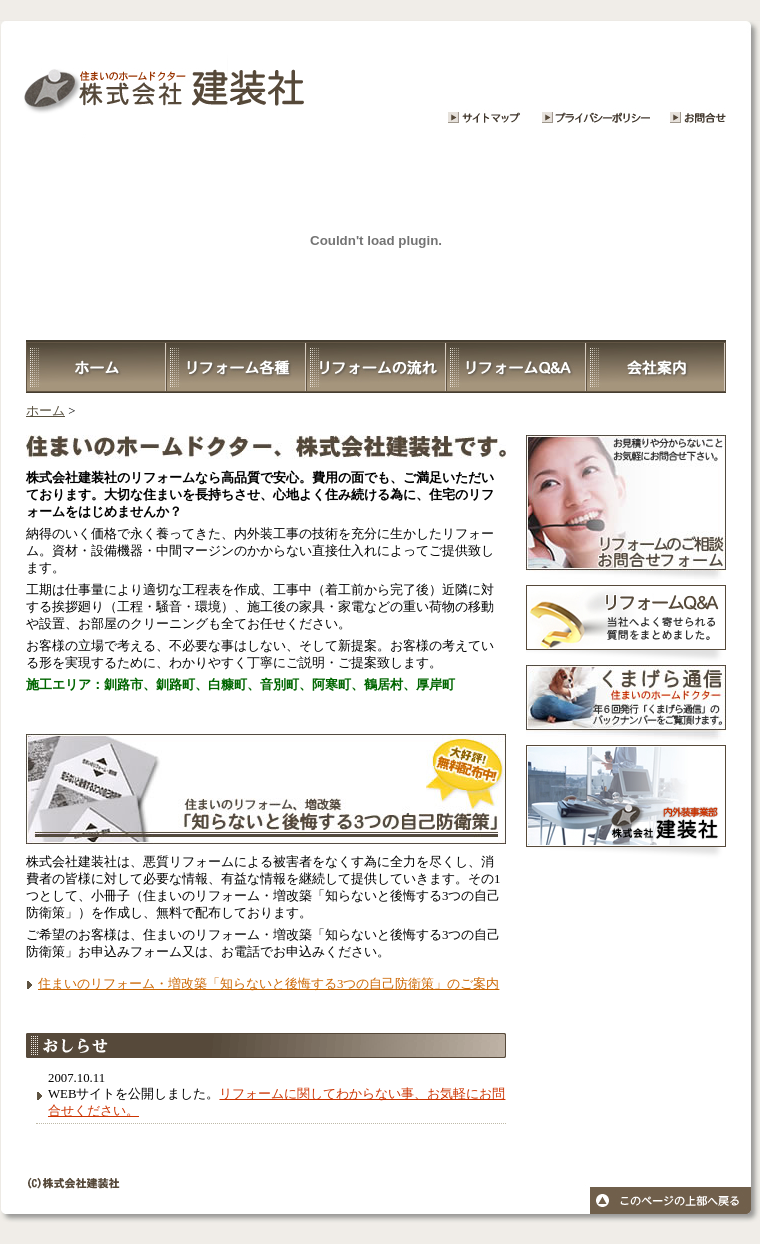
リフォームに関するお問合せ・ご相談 (705, 80)
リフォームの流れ (376, 367)
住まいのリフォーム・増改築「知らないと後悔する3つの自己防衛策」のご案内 (268, 984)
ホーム (96, 367)
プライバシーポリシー (595, 80)
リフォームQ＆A (516, 367)
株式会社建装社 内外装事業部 (626, 803)
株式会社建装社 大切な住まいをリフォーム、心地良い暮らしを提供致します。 (215, 80)
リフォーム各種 (236, 367)
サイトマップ (485, 80)
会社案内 (656, 367)
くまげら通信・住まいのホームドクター (626, 705)
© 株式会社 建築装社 (380, 1199)
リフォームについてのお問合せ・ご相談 (626, 510)
